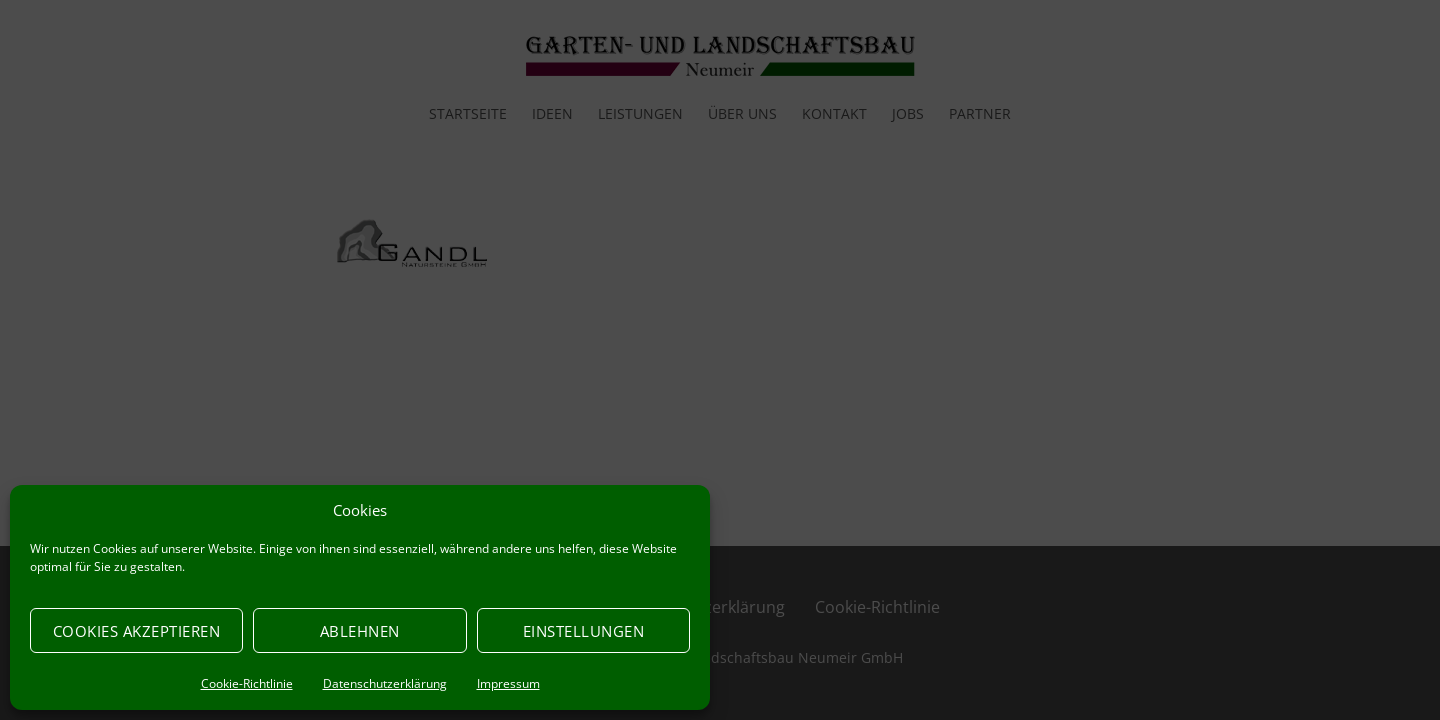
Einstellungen (584, 631)
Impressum (508, 683)
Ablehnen (360, 631)
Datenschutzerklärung (385, 683)
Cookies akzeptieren (137, 631)
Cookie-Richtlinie (247, 683)
